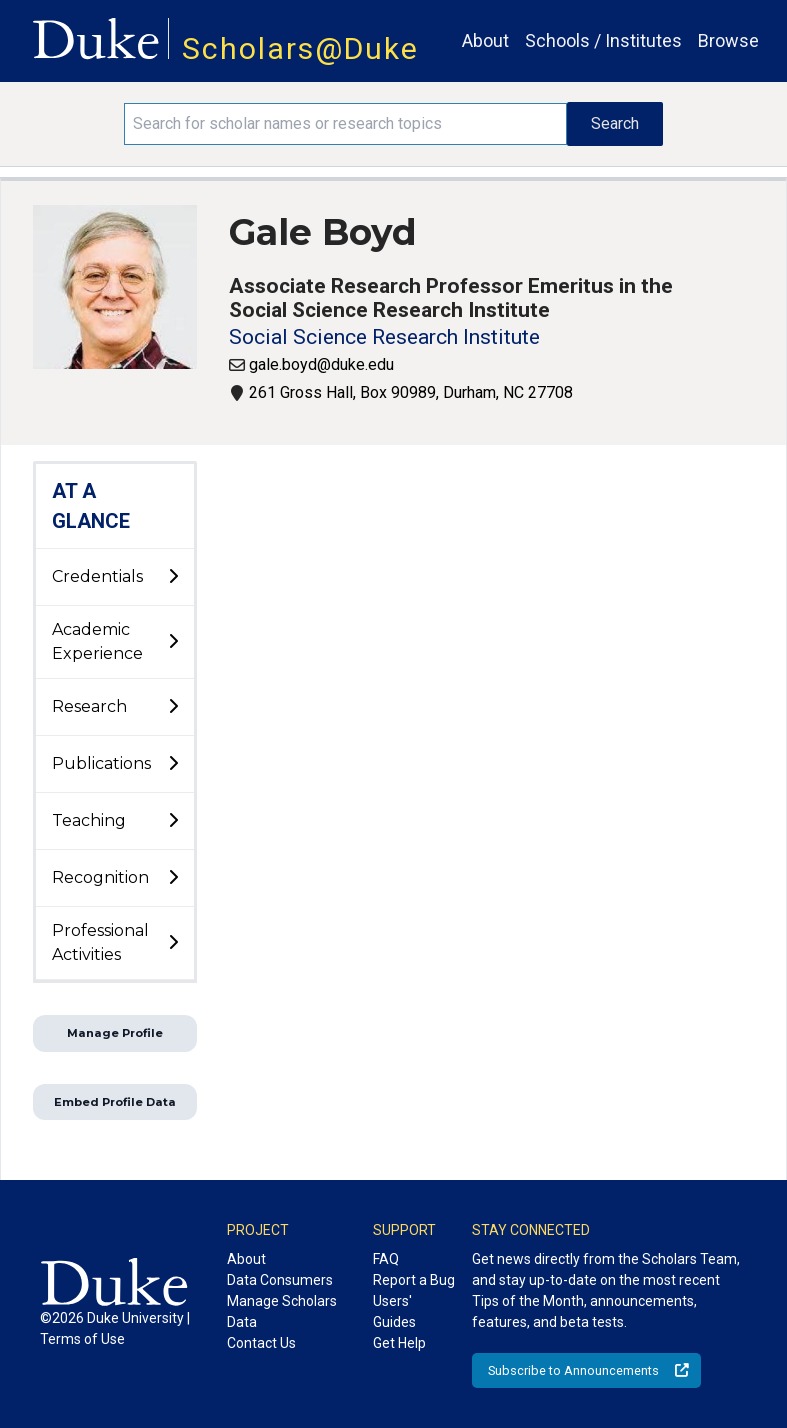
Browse (728, 40)
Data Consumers (280, 1280)
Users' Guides (394, 1311)
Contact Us (261, 1343)
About (485, 40)
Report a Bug (414, 1280)
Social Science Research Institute (384, 337)
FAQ (386, 1259)
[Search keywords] (345, 124)
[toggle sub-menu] (173, 577)
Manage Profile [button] (115, 1033)
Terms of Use (82, 1339)
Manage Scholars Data (282, 1311)
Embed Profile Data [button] (115, 1102)
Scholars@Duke (300, 48)
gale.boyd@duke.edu (321, 364)
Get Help (399, 1343)
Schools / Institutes (603, 40)
